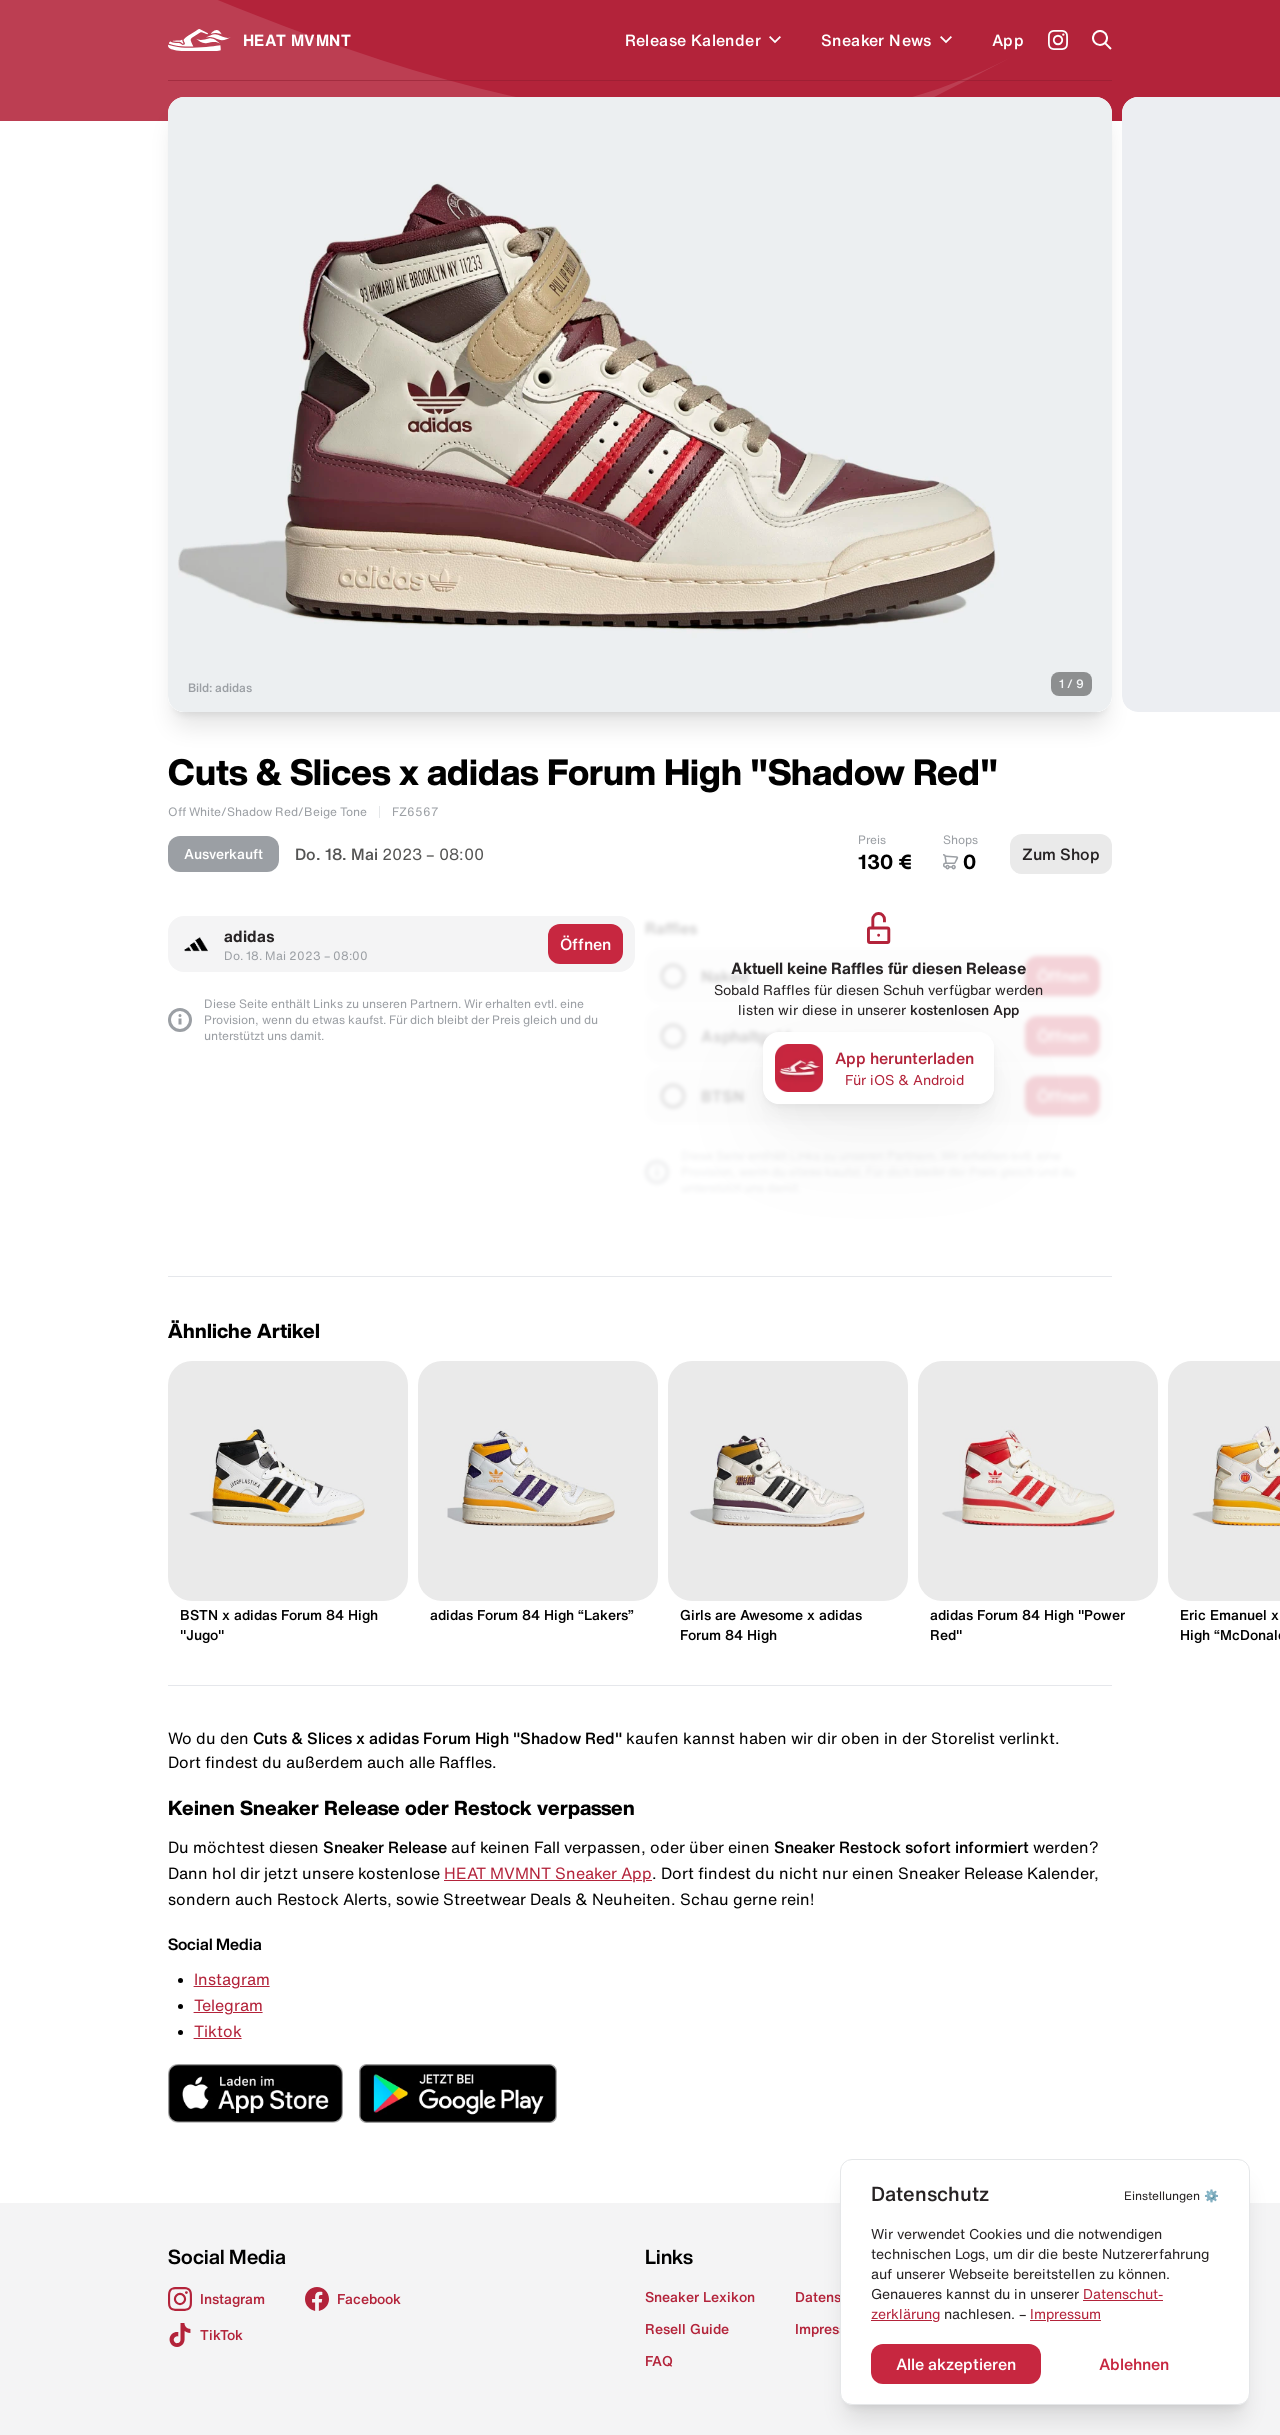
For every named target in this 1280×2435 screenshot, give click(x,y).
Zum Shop (1061, 854)
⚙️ (1171, 2195)
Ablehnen (1134, 2364)
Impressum (1065, 2314)
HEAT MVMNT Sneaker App (548, 1873)
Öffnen (585, 944)
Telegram (228, 2005)
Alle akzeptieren (956, 2364)
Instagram (232, 1979)
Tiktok (218, 2031)
